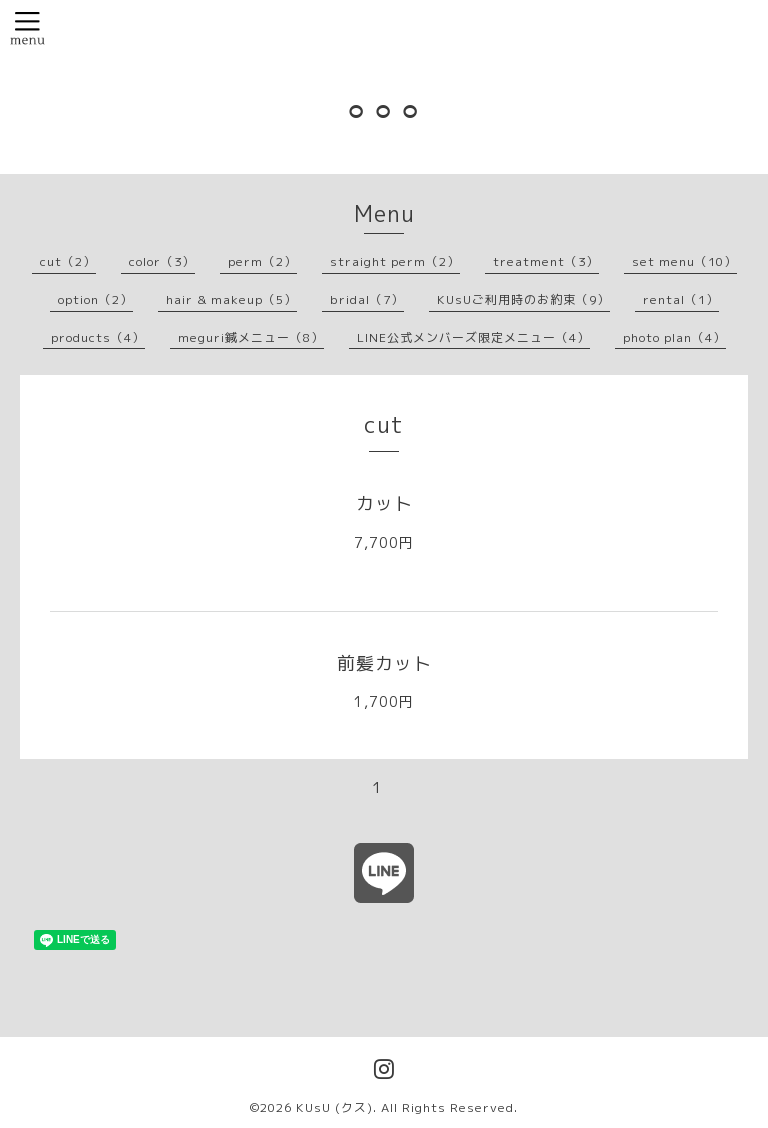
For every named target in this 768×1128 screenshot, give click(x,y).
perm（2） (262, 261)
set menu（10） (684, 261)
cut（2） (68, 261)
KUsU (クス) (334, 1107)
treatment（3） (546, 261)
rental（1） (681, 299)
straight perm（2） (395, 261)
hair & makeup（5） (231, 299)
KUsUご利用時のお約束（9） (523, 299)
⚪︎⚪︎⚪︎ (384, 110)
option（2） (95, 299)
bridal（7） (367, 299)
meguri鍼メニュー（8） (251, 337)
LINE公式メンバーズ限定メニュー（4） (473, 337)
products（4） (98, 337)
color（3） (162, 261)
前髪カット (384, 663)
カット (384, 503)
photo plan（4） (674, 337)
